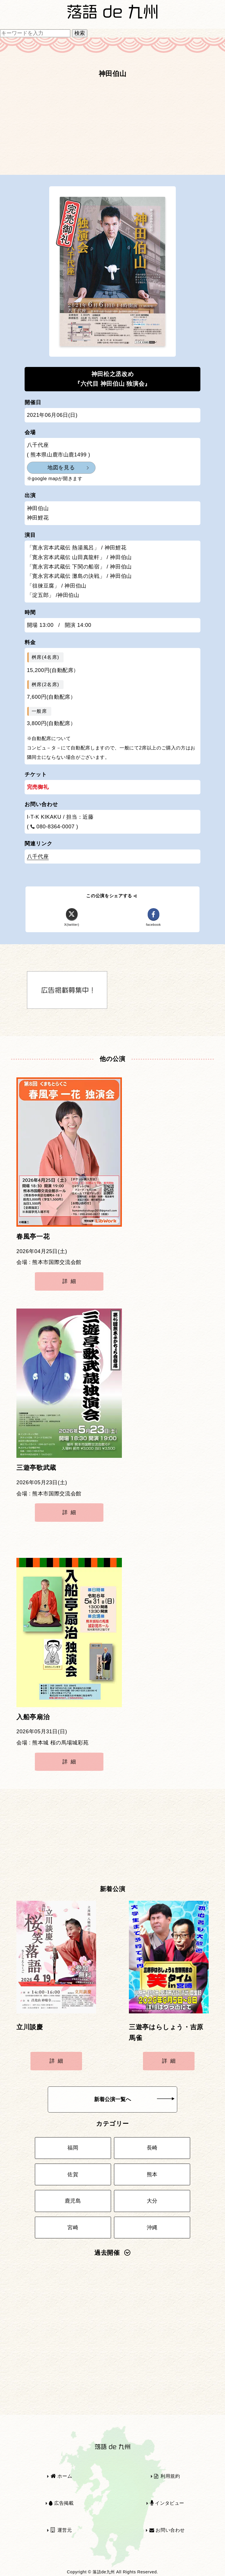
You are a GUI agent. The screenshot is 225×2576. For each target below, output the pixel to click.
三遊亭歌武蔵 (36, 1467)
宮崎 (72, 2227)
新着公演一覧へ (134, 2099)
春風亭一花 (33, 1236)
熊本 (152, 2174)
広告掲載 (61, 2503)
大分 (152, 2201)
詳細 (70, 1281)
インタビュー (167, 2503)
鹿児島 (73, 2201)
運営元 (61, 2530)
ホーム (61, 2476)
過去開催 (112, 2252)
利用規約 (167, 2476)
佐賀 (72, 2174)
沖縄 (152, 2227)
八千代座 (38, 856)
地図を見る (61, 467)
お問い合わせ (167, 2530)
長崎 (152, 2148)
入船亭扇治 (33, 1717)
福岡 (72, 2148)
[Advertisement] (112, 129)
